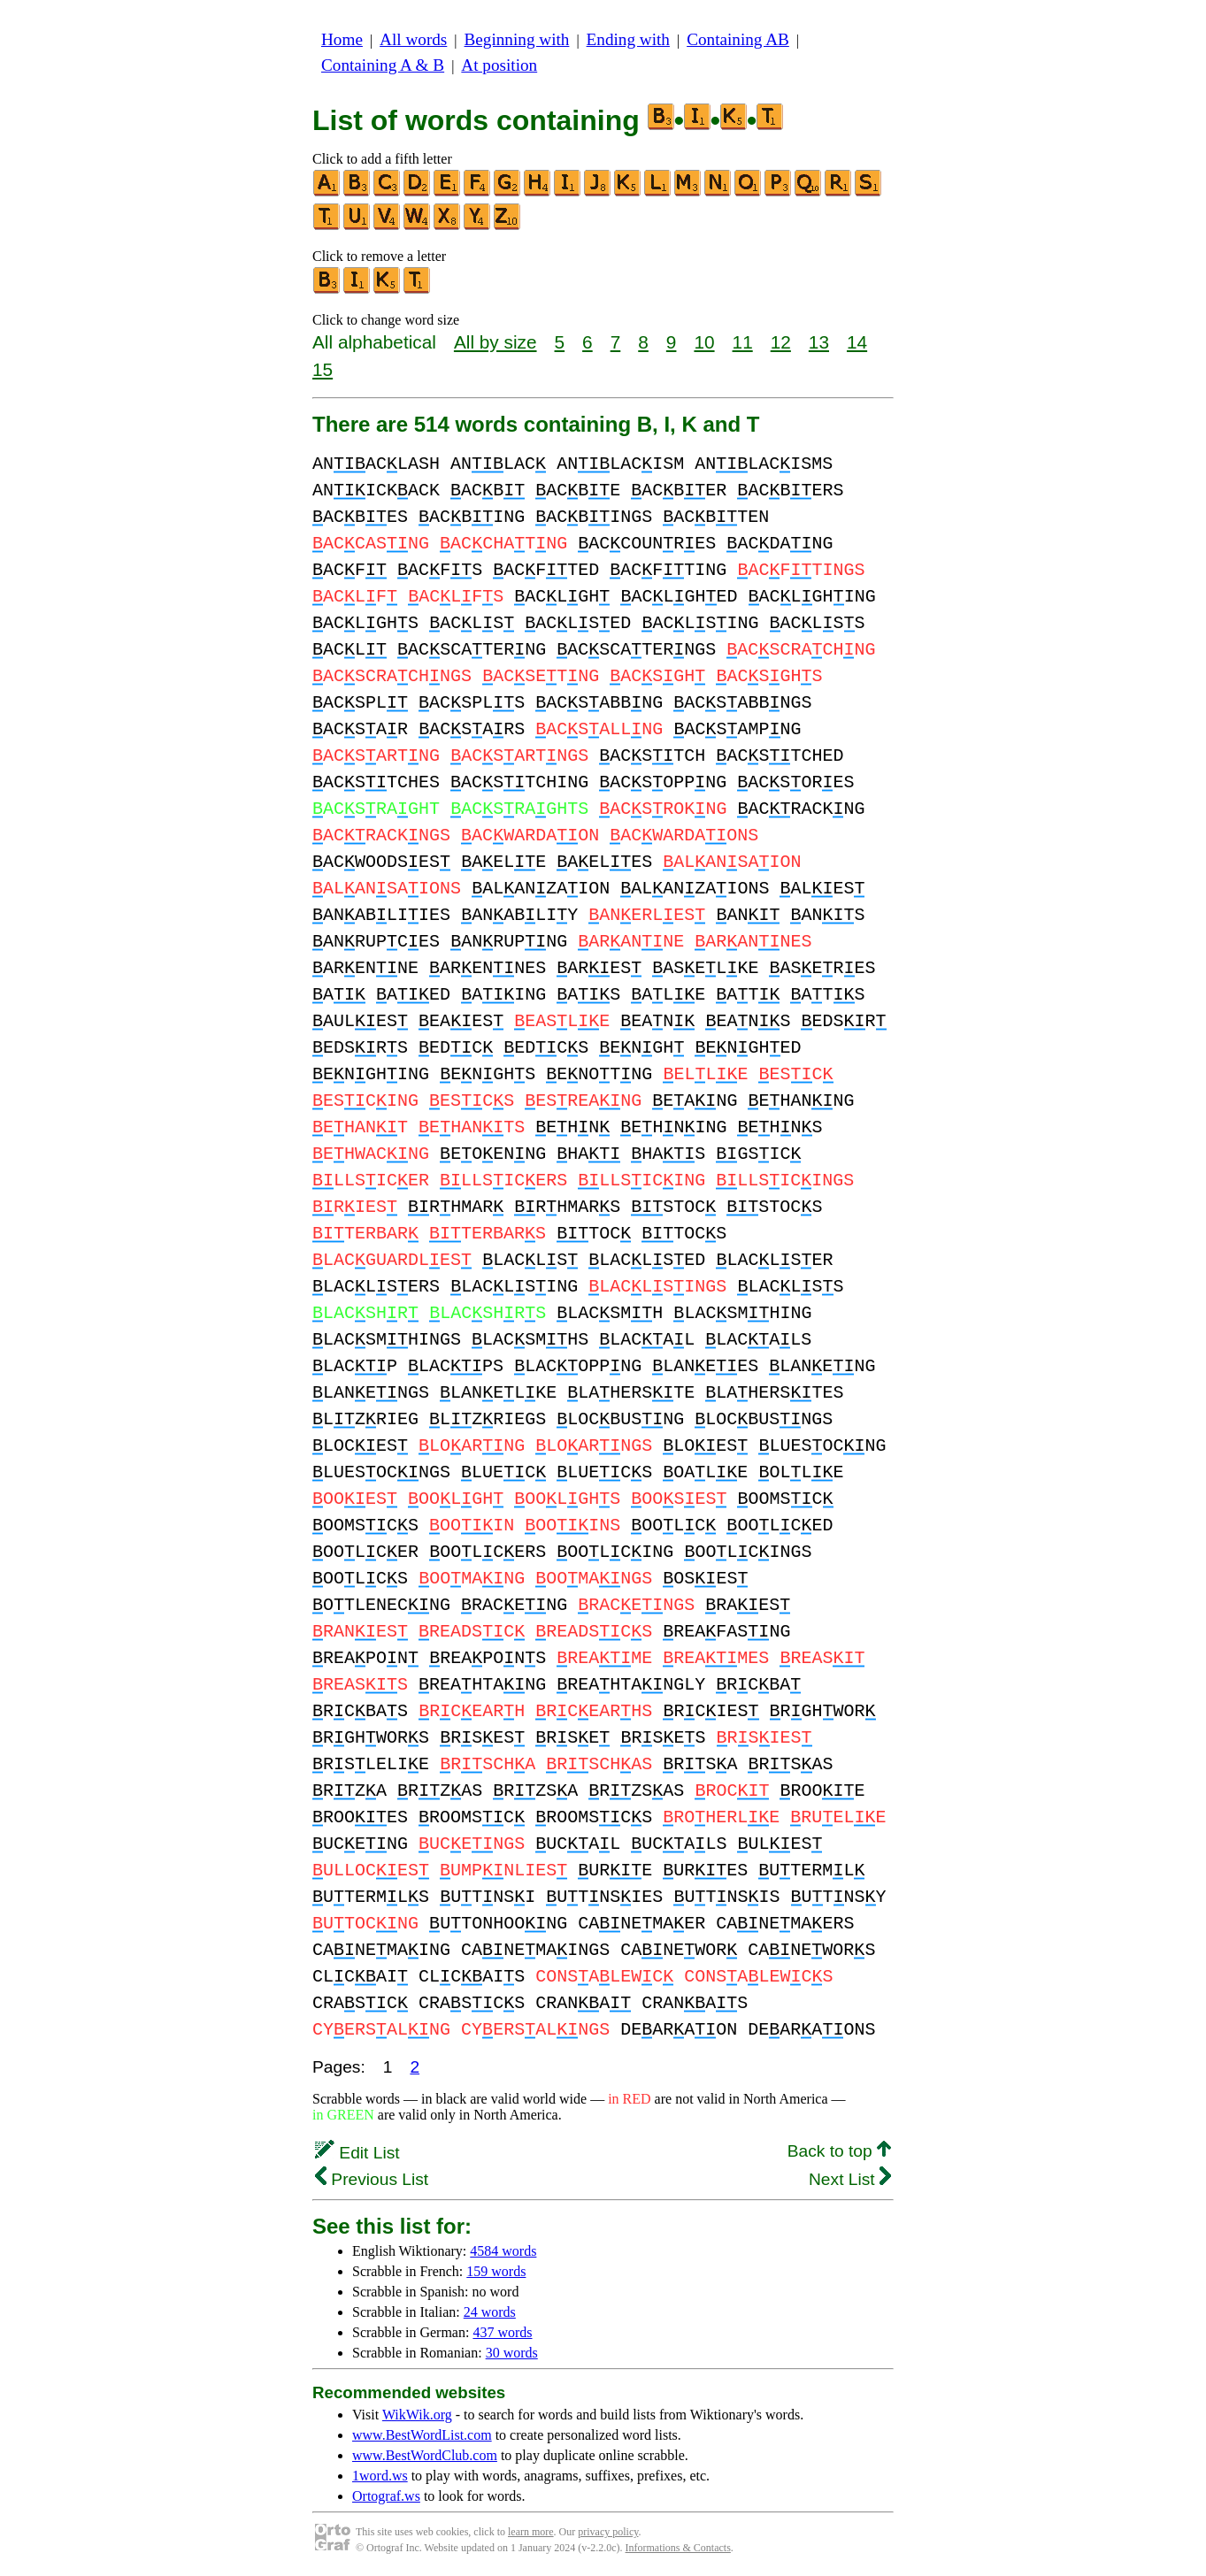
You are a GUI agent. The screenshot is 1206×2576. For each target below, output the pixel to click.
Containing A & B (382, 65)
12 (781, 342)
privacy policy (608, 2532)
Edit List (357, 2152)
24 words (490, 2311)
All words (413, 39)
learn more (531, 2532)
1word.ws (380, 2475)
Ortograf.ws (386, 2495)
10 (704, 342)
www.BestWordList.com (422, 2434)
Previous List (371, 2179)
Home (342, 39)
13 (819, 342)
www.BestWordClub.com (424, 2455)
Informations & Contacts (678, 2548)
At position (499, 65)
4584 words (503, 2250)
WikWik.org (417, 2414)
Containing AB (738, 39)
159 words (496, 2271)
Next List (850, 2179)
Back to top (839, 2151)
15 (322, 369)
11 (743, 342)
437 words (502, 2332)
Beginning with (517, 39)
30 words (512, 2352)
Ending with (628, 39)
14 (857, 342)
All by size (495, 342)
